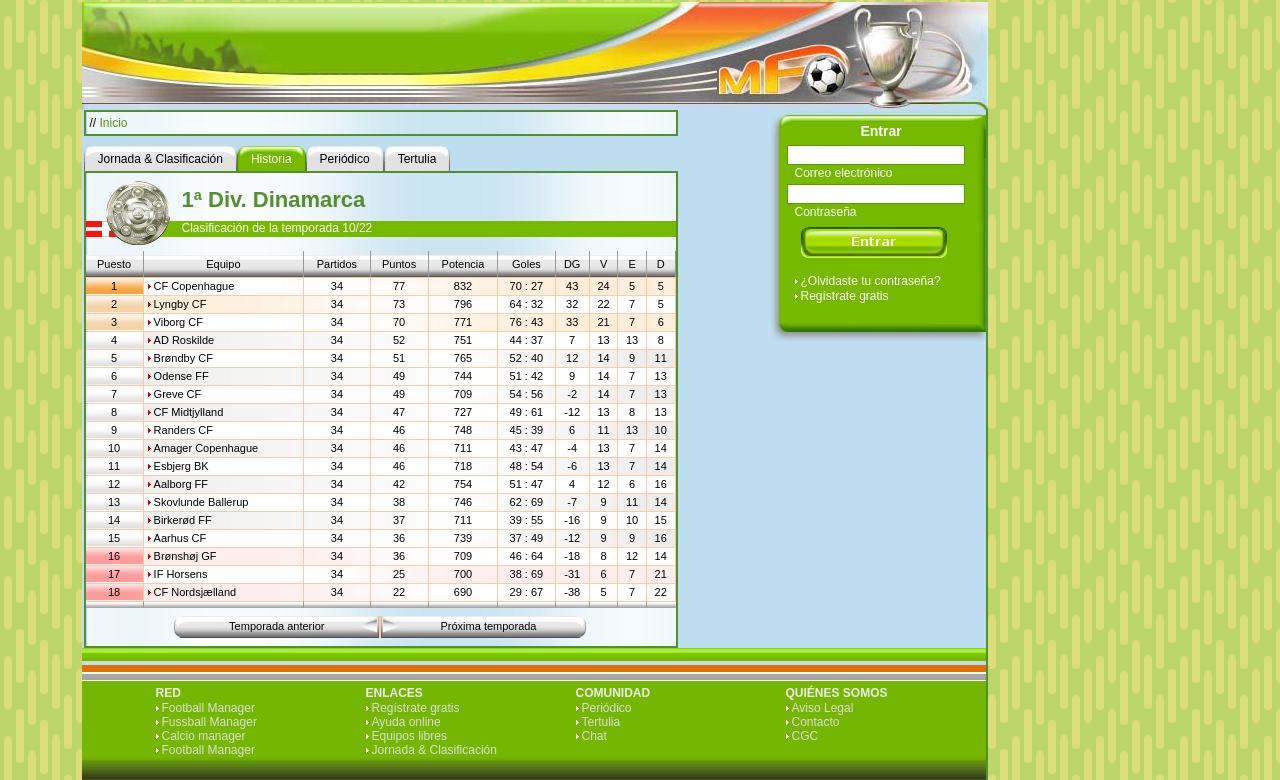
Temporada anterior (276, 626)
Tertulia (601, 722)
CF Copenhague (194, 286)
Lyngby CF (180, 304)
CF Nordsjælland (195, 592)
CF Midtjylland (189, 412)
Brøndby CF (183, 358)
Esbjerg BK (181, 466)
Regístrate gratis (845, 296)
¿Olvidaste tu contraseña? (871, 281)
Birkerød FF (183, 520)
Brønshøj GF (185, 556)
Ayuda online (406, 722)
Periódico (607, 708)
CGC (805, 736)
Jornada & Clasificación (434, 750)
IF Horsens (181, 574)
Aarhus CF (180, 538)
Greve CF (178, 394)
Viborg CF (178, 322)
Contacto (816, 722)
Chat (594, 736)
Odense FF (181, 376)
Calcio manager (204, 736)
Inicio (114, 123)
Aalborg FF (181, 484)
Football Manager (208, 708)
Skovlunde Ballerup (201, 502)
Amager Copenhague (206, 448)
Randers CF (183, 430)
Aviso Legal (823, 708)
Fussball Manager (209, 722)
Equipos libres (409, 736)
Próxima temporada (489, 626)
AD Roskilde (184, 340)
